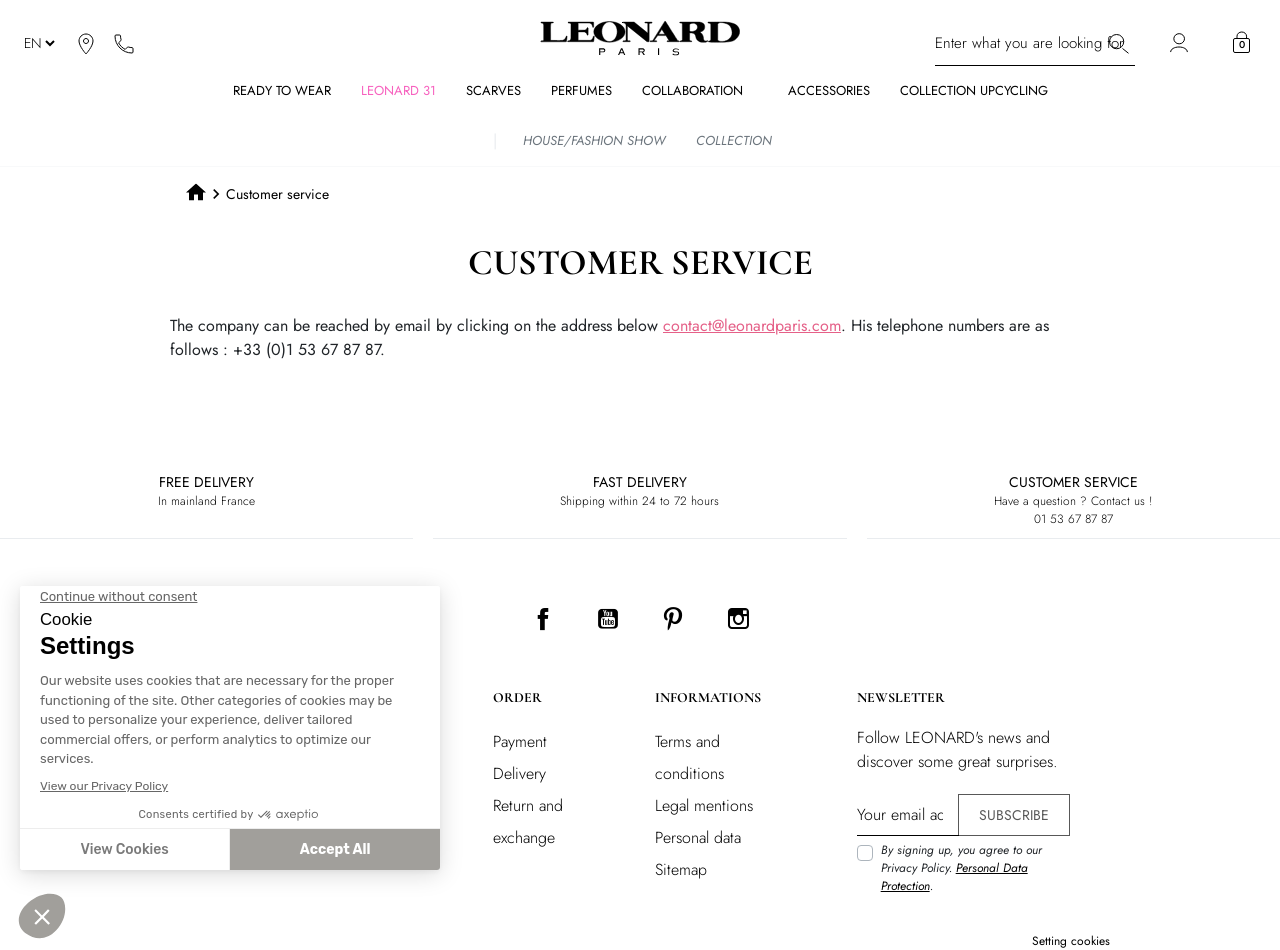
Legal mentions (704, 805)
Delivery (519, 773)
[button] (1241, 43)
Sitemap (681, 869)
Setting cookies (1071, 941)
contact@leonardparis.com (752, 325)
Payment (520, 741)
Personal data (698, 837)
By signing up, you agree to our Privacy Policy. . (961, 868)
